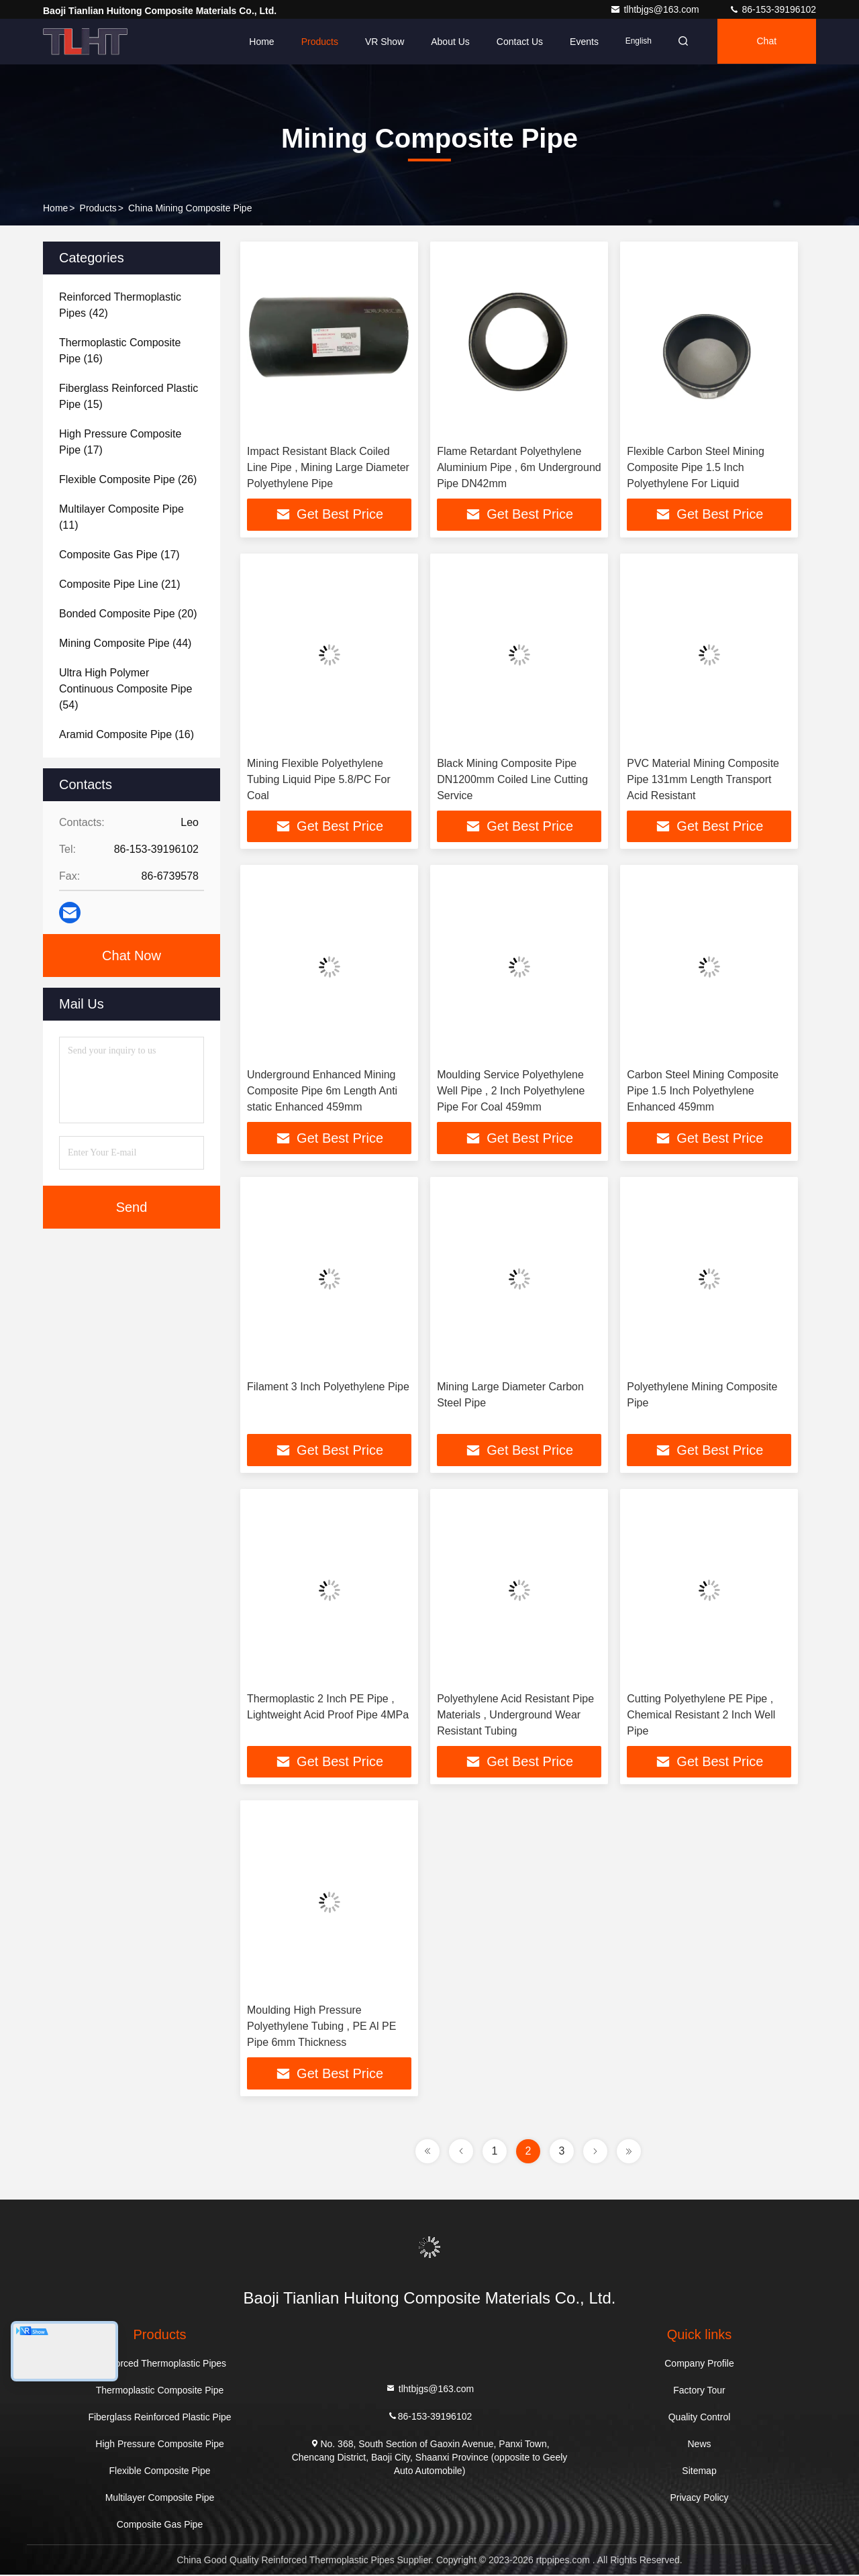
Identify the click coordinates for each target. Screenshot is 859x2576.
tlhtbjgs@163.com (655, 9)
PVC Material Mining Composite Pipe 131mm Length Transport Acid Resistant (703, 779)
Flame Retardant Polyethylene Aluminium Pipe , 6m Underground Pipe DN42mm (519, 467)
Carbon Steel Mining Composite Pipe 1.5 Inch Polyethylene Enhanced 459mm (702, 1091)
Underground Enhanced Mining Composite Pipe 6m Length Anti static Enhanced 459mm (322, 1091)
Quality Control (699, 2418)
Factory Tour (699, 2391)
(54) (125, 689)
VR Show (380, 41)
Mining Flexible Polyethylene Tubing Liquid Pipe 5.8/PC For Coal (319, 779)
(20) (128, 613)
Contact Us (516, 41)
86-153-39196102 (772, 9)
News (699, 2445)
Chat (766, 41)
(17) (120, 442)
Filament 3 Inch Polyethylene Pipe (328, 1387)
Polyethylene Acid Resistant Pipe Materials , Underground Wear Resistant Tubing (515, 1715)
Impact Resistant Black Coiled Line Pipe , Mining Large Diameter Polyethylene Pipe (328, 467)
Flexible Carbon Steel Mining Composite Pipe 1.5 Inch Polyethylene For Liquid (695, 467)
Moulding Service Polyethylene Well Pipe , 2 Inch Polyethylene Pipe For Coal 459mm (511, 1091)
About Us (446, 41)
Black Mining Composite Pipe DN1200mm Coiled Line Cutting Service (512, 779)
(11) (121, 517)
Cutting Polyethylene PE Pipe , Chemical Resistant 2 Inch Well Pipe (701, 1715)
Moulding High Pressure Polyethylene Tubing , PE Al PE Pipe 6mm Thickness (321, 2027)
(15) (128, 396)
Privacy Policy (699, 2498)
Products (315, 41)
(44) (125, 643)
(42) (120, 305)
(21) (120, 584)
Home (257, 41)
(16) (120, 350)
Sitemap (699, 2472)
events (580, 41)
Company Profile (699, 2364)
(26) (128, 479)
